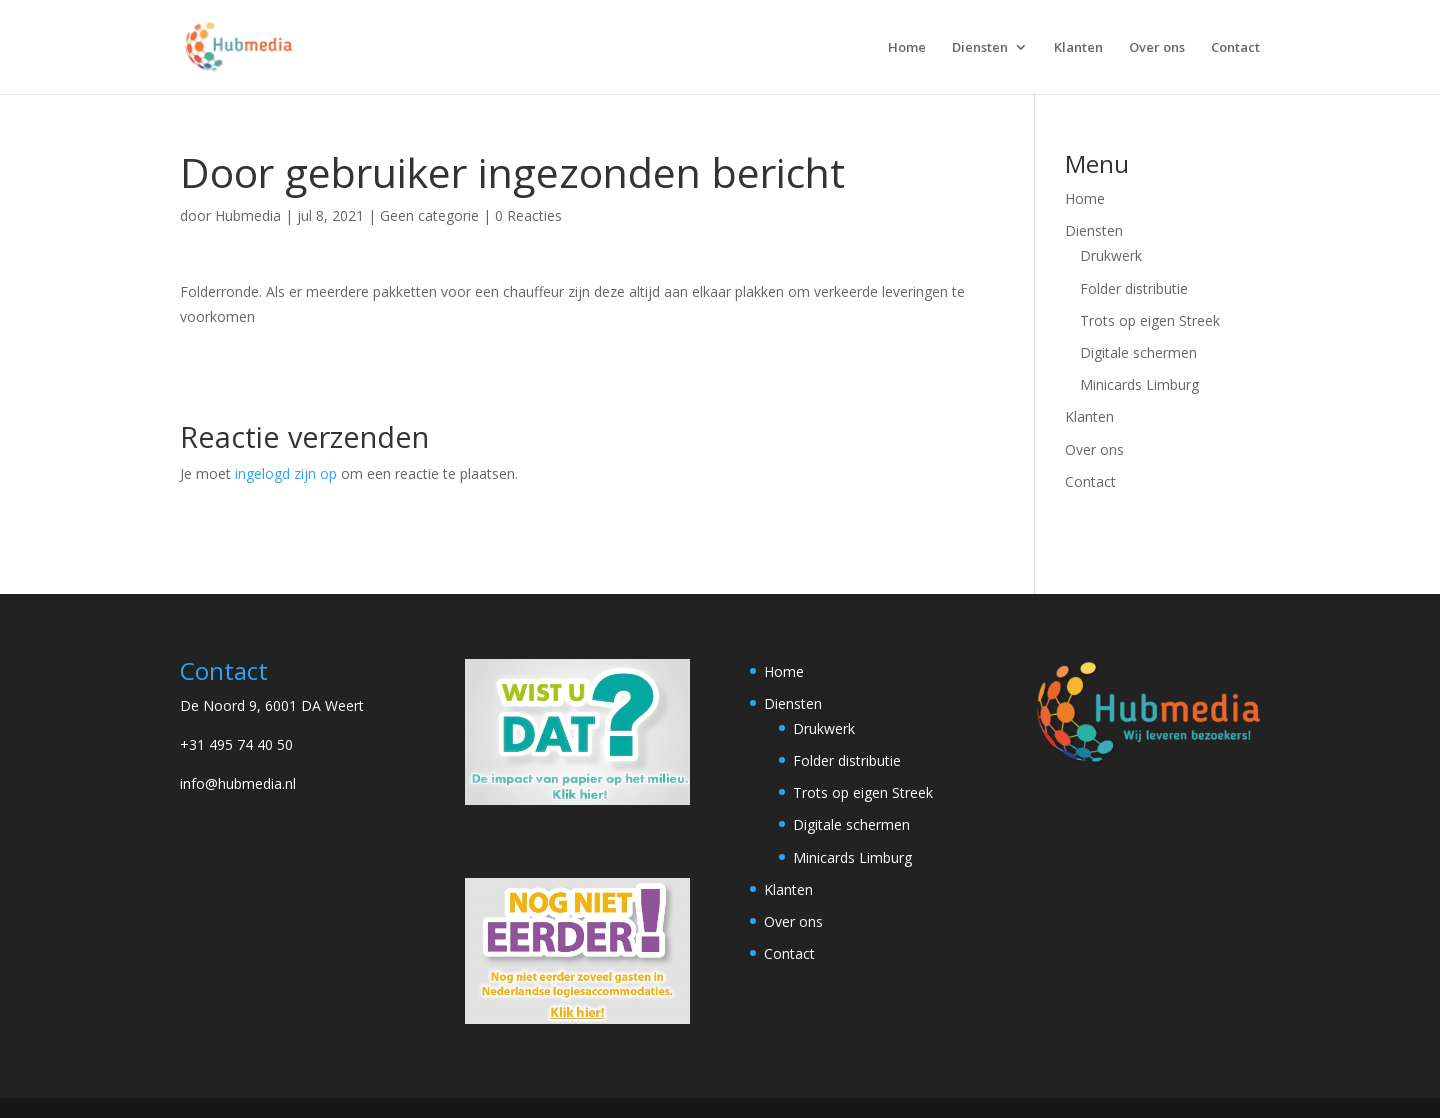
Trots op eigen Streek (1150, 320)
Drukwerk (1111, 255)
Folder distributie (1134, 288)
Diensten (980, 48)
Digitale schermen (1138, 352)
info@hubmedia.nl (238, 783)
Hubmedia (248, 215)
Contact (1235, 48)
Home (907, 48)
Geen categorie (429, 215)
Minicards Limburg (1139, 384)
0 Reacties (528, 215)
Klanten (1078, 48)
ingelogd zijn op (286, 473)
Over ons (1157, 48)
